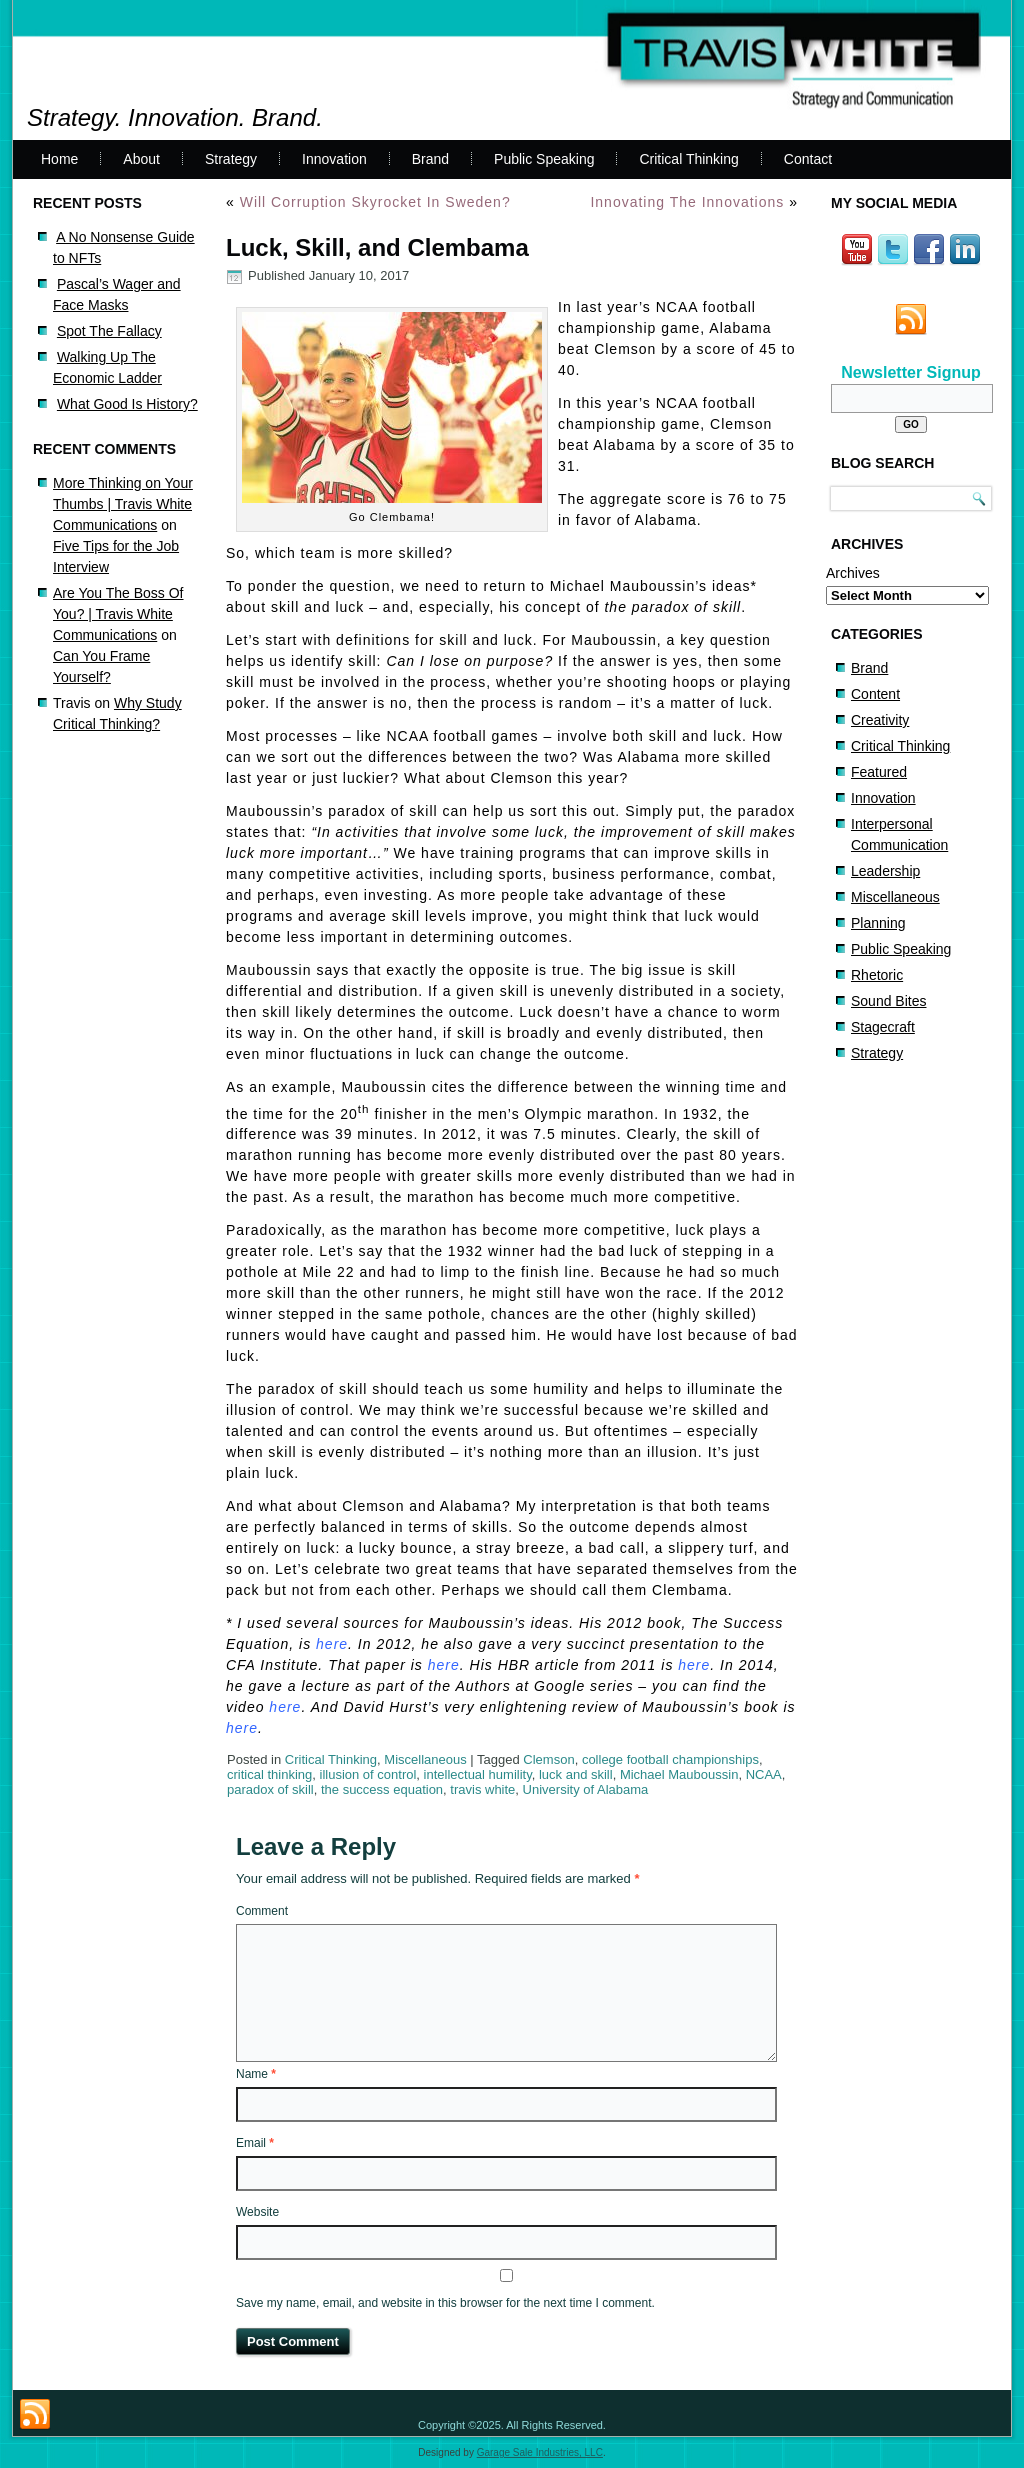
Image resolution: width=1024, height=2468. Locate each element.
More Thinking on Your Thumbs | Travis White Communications (123, 504)
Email (255, 2143)
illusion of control (368, 1774)
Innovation (334, 159)
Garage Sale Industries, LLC (540, 2452)
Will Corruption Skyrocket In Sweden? (375, 202)
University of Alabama (586, 1789)
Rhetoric (877, 975)
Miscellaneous (425, 1759)
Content (875, 694)
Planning (878, 923)
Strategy (231, 159)
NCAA (764, 1774)
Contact (808, 159)
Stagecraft (883, 1027)
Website (257, 2212)
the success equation (382, 1789)
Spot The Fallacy (109, 331)
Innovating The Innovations (687, 202)
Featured (879, 772)
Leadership (885, 871)
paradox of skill (270, 1789)
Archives (853, 573)
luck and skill (576, 1774)
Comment (262, 1911)
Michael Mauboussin (679, 1774)
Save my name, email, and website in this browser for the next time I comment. (445, 2303)
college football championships (670, 1759)
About (141, 159)
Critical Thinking (688, 159)
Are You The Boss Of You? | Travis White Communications (118, 614)
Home (59, 159)
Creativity (880, 720)
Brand (430, 159)
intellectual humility (478, 1774)
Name (256, 2074)
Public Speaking (544, 159)
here (332, 1644)
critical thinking (269, 1774)
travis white (482, 1789)
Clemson (548, 1759)
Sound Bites (889, 1001)
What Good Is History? (127, 404)
